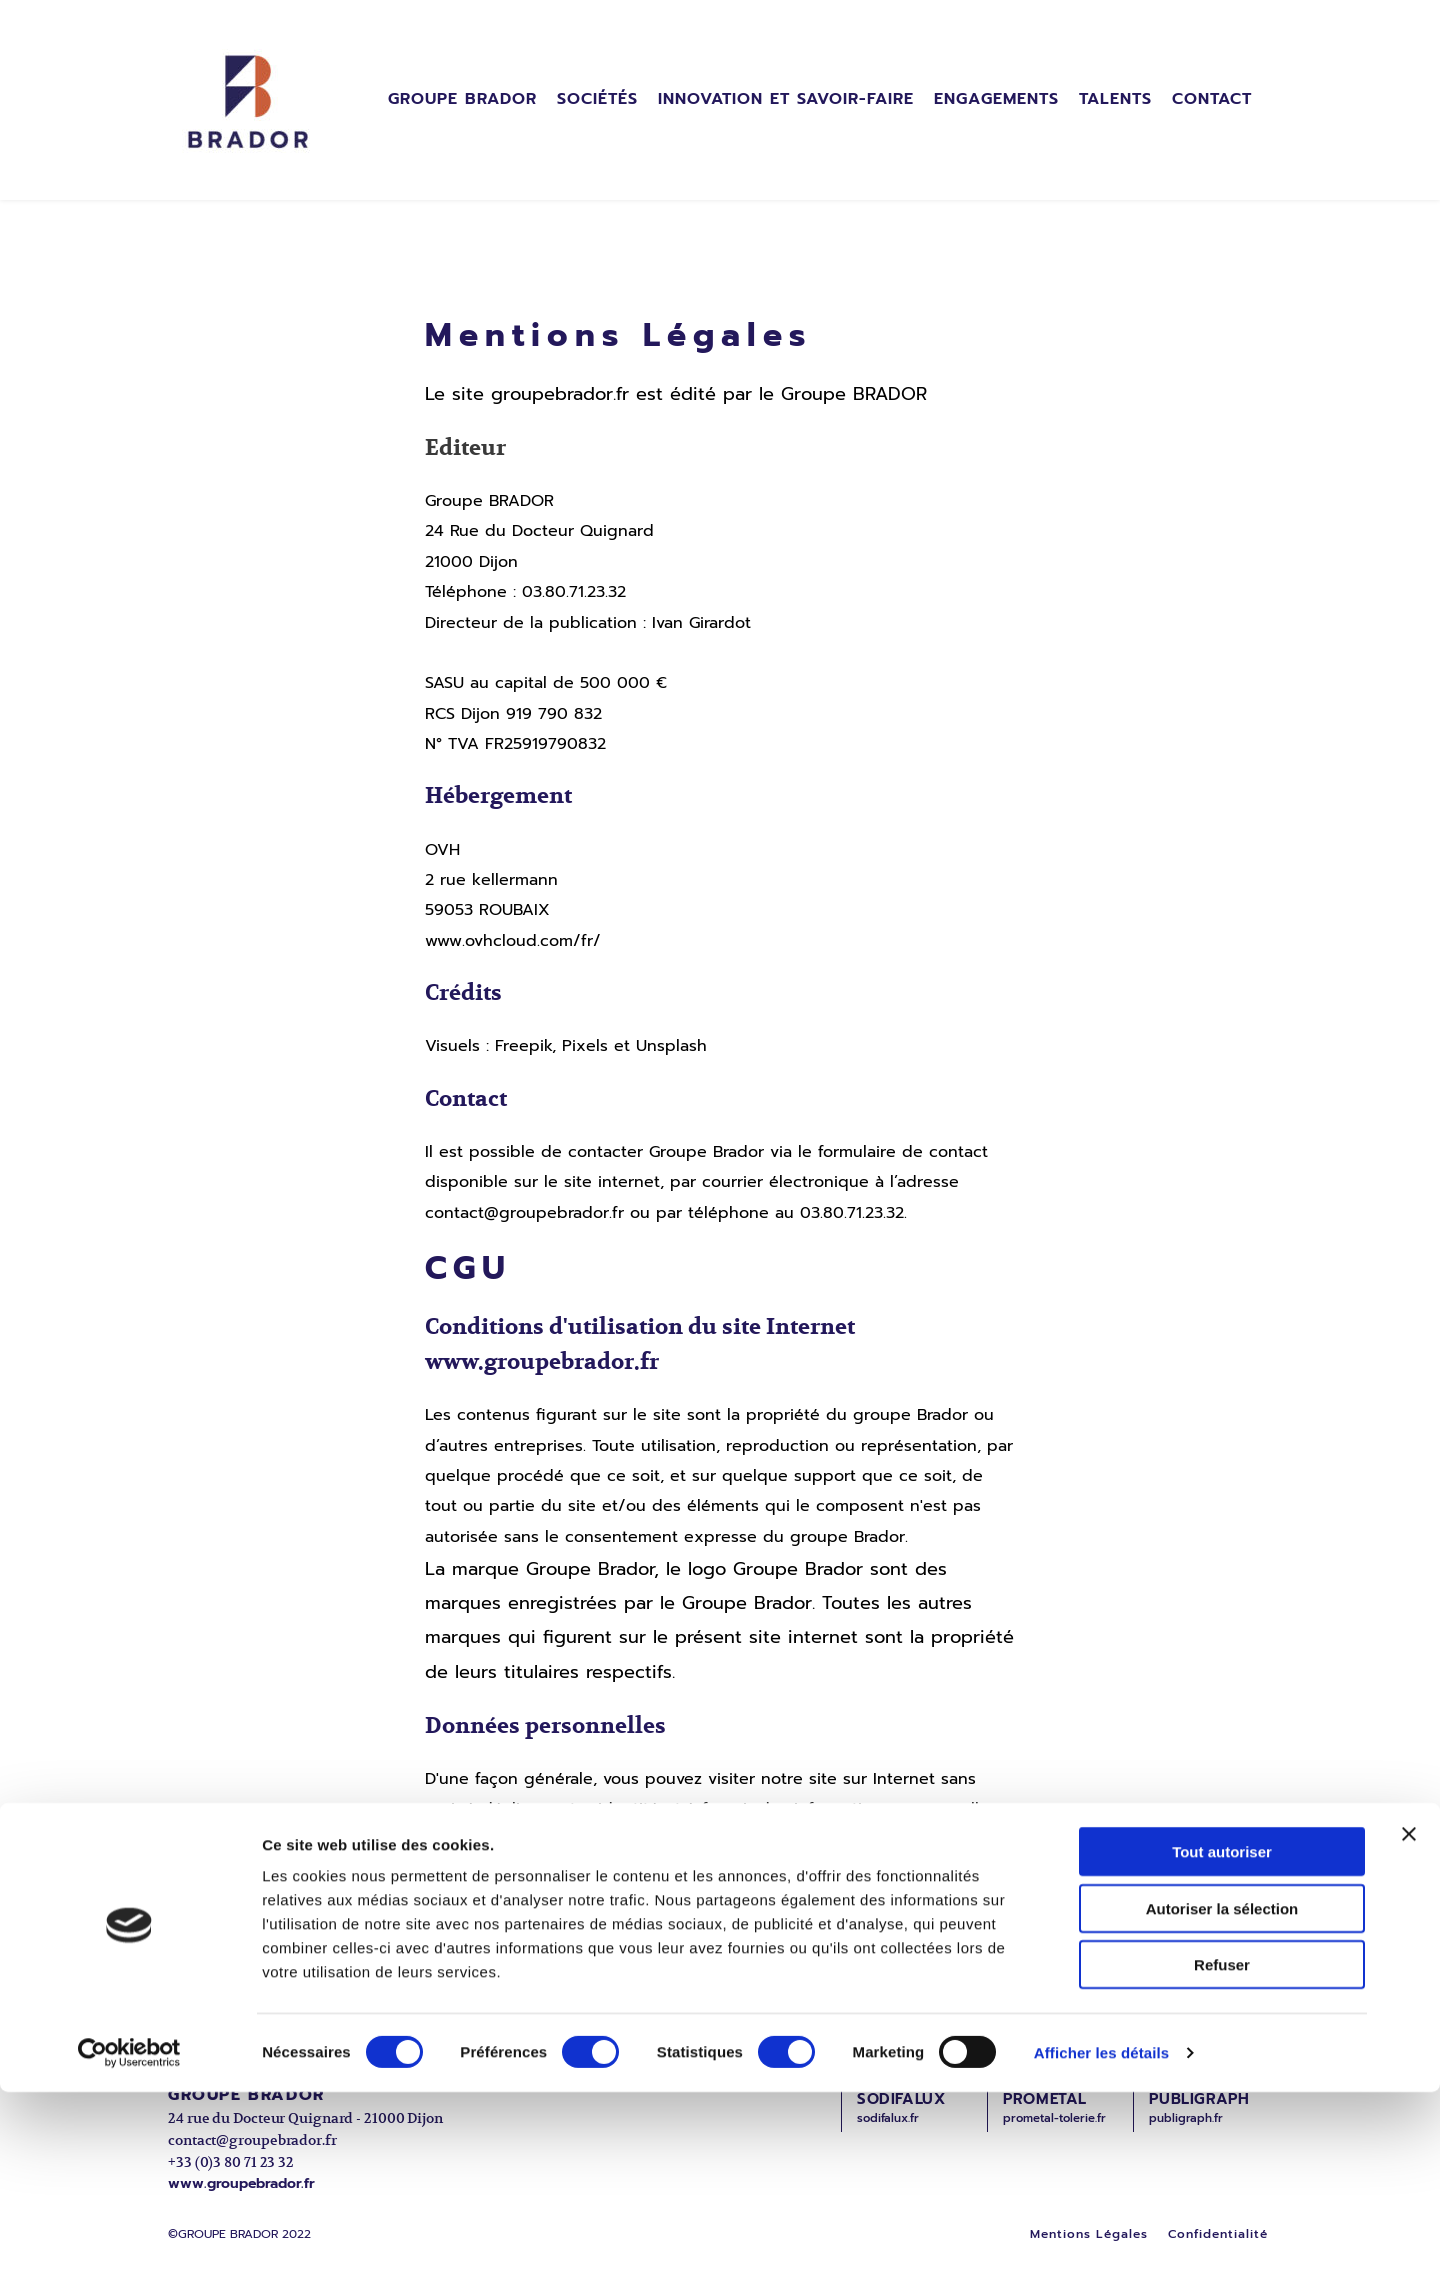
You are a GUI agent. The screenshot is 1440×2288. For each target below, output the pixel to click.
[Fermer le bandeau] (1409, 2030)
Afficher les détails (1101, 2248)
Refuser (1222, 2160)
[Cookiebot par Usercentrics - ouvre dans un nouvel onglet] (129, 2249)
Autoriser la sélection (1222, 2104)
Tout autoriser (1222, 2047)
